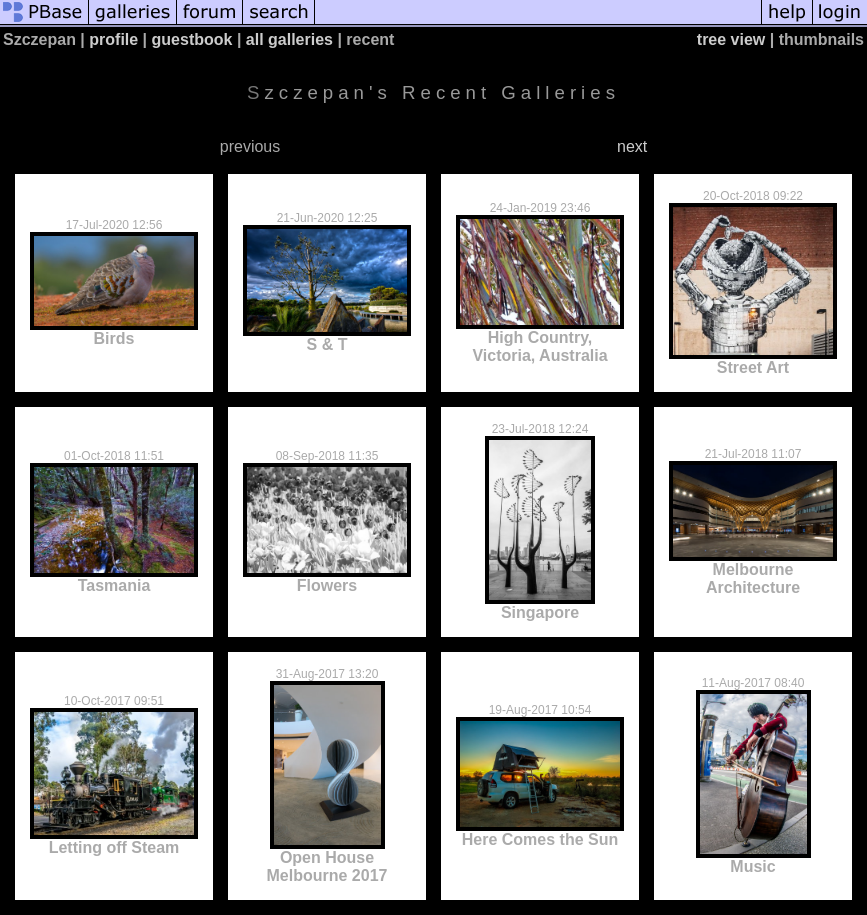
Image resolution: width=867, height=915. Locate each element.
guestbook (192, 39)
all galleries (289, 39)
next (632, 146)
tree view (731, 39)
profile (113, 39)
